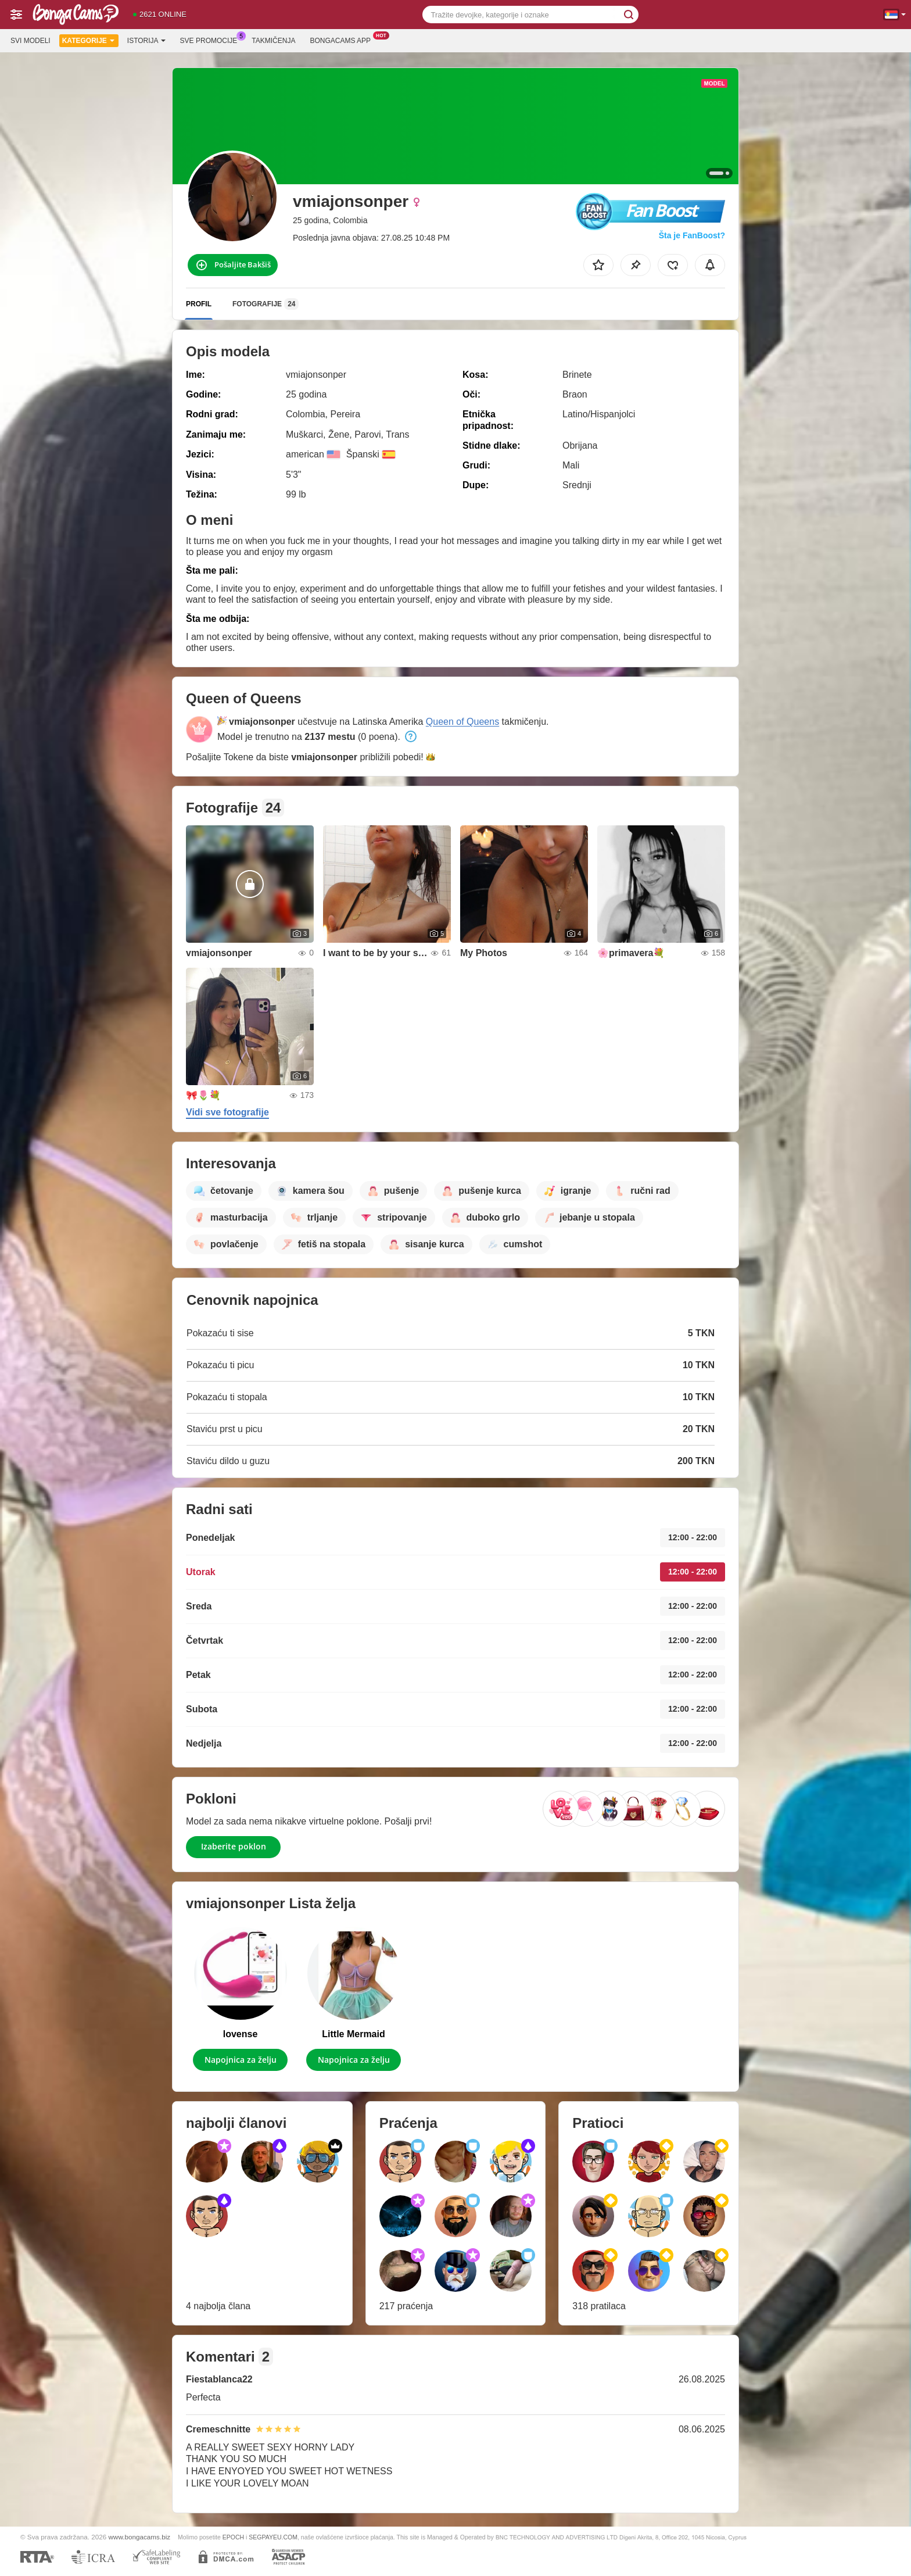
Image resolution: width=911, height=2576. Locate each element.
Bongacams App (343, 39)
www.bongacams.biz (140, 2537)
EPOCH (233, 2537)
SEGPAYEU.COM (273, 2537)
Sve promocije (211, 39)
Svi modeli (30, 41)
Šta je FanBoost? (692, 235)
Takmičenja (273, 41)
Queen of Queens (462, 722)
